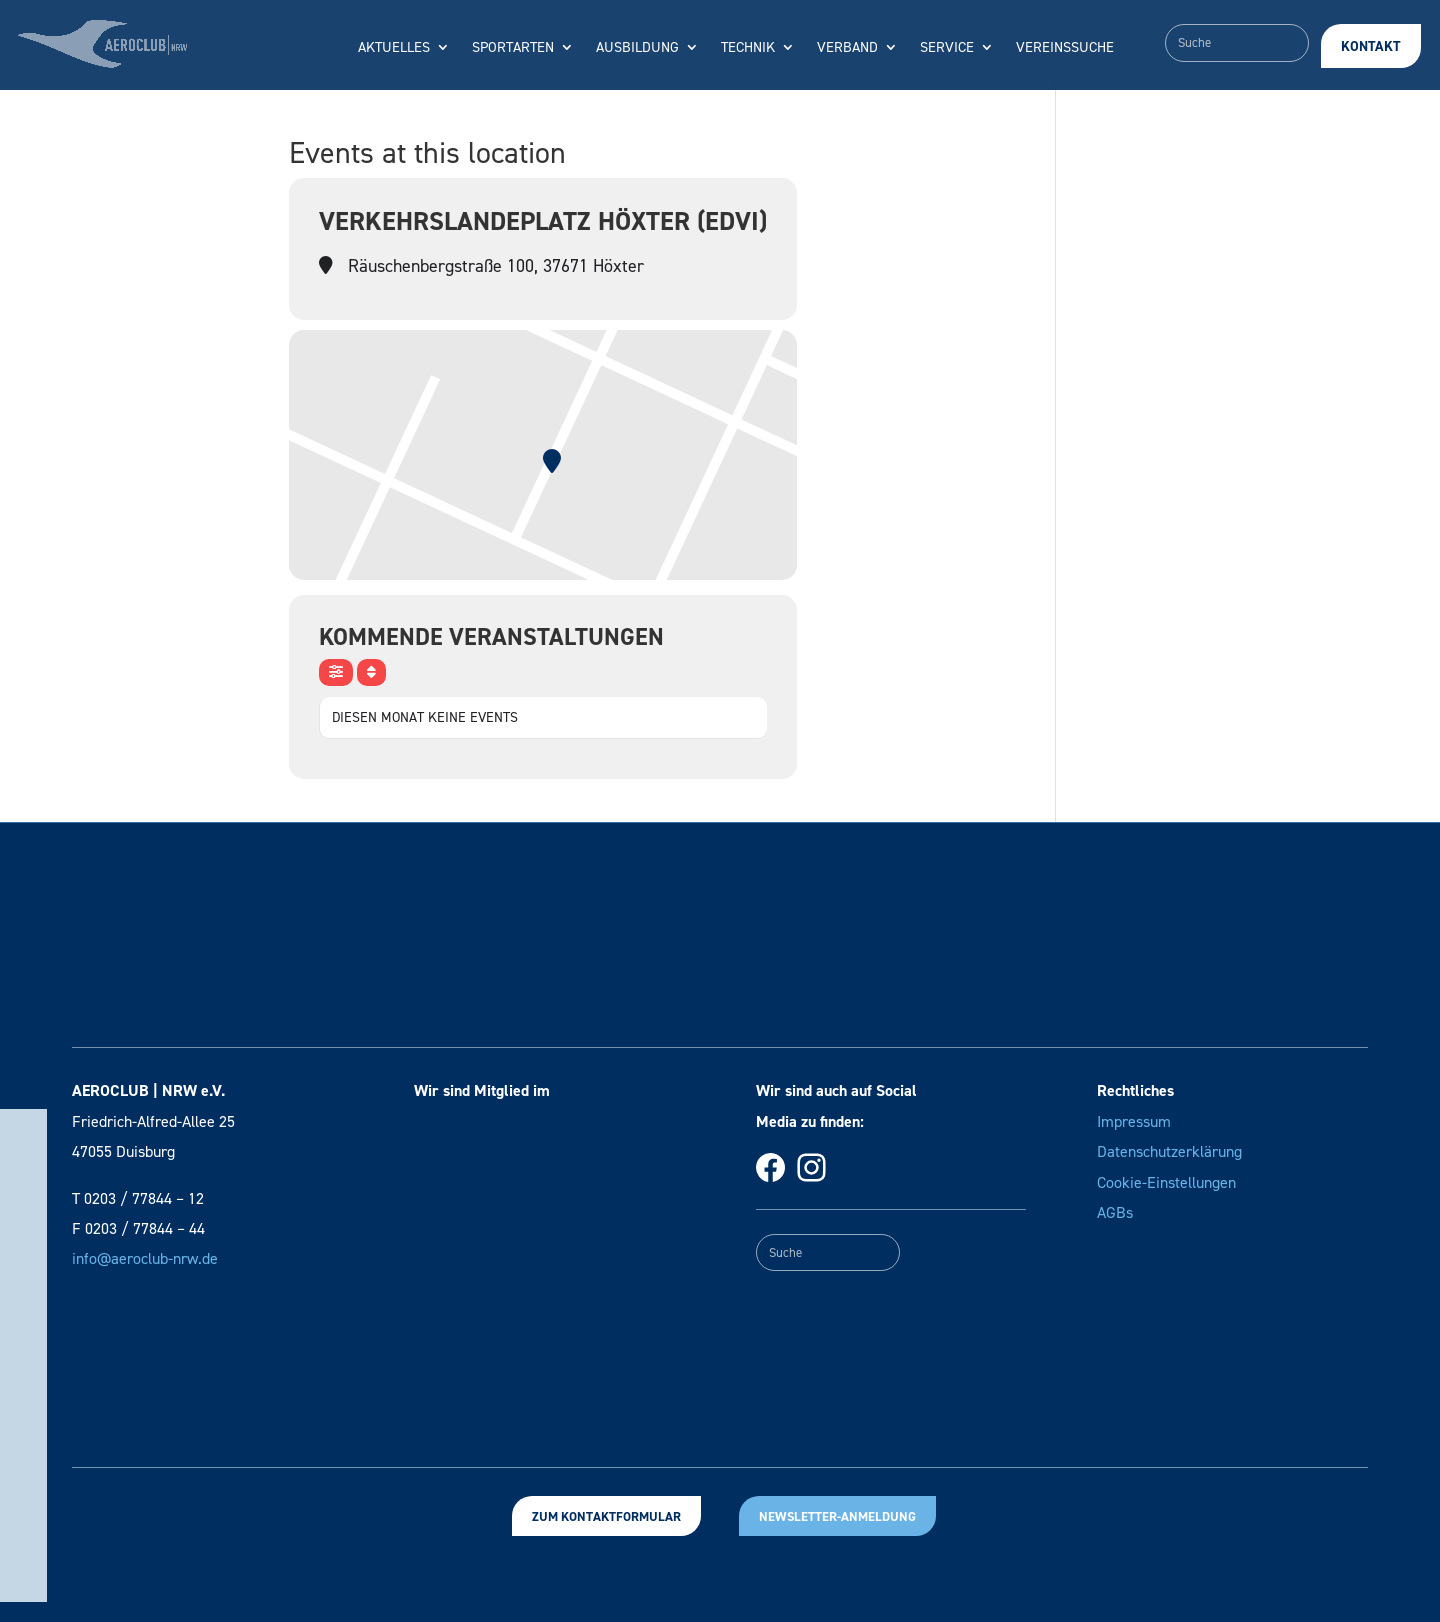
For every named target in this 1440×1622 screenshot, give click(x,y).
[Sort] (371, 672)
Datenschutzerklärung (1169, 1151)
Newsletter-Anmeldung (837, 1516)
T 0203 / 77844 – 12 (138, 1198)
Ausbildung (637, 48)
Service (947, 48)
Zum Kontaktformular (606, 1516)
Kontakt (1371, 46)
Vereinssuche (1065, 48)
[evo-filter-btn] (336, 672)
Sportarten (513, 48)
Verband (847, 48)
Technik (748, 48)
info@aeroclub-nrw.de (145, 1258)
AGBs (1115, 1212)
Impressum (1134, 1121)
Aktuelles (394, 48)
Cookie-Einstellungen (1166, 1182)
